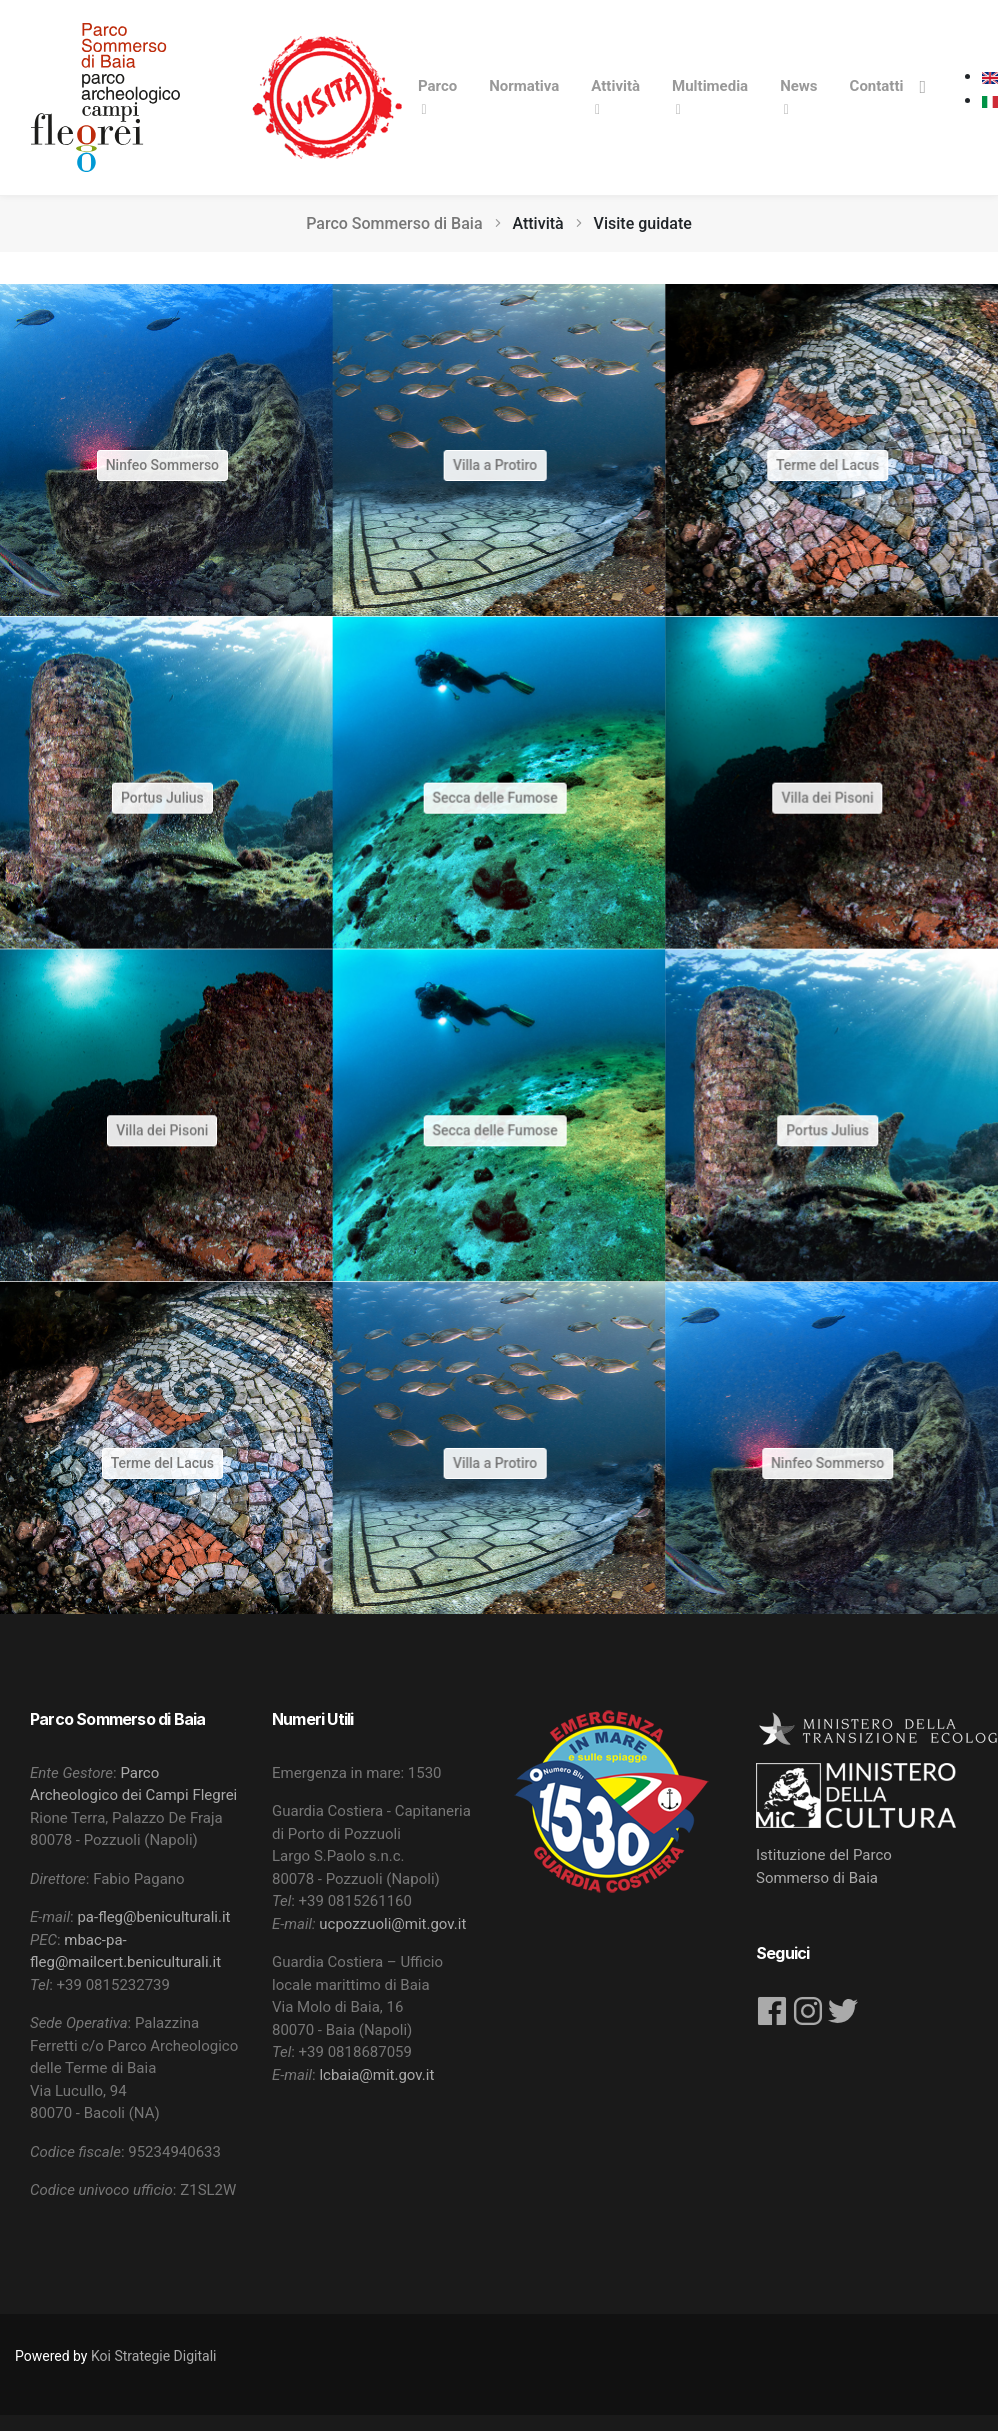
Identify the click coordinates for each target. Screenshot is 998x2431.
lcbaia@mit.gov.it (376, 2075)
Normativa (524, 86)
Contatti (877, 86)
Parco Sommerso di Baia (394, 223)
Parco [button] (437, 86)
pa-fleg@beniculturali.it (153, 1917)
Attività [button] (615, 86)
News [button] (798, 86)
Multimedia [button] (710, 86)
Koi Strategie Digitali (153, 2356)
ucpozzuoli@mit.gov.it (392, 1924)
